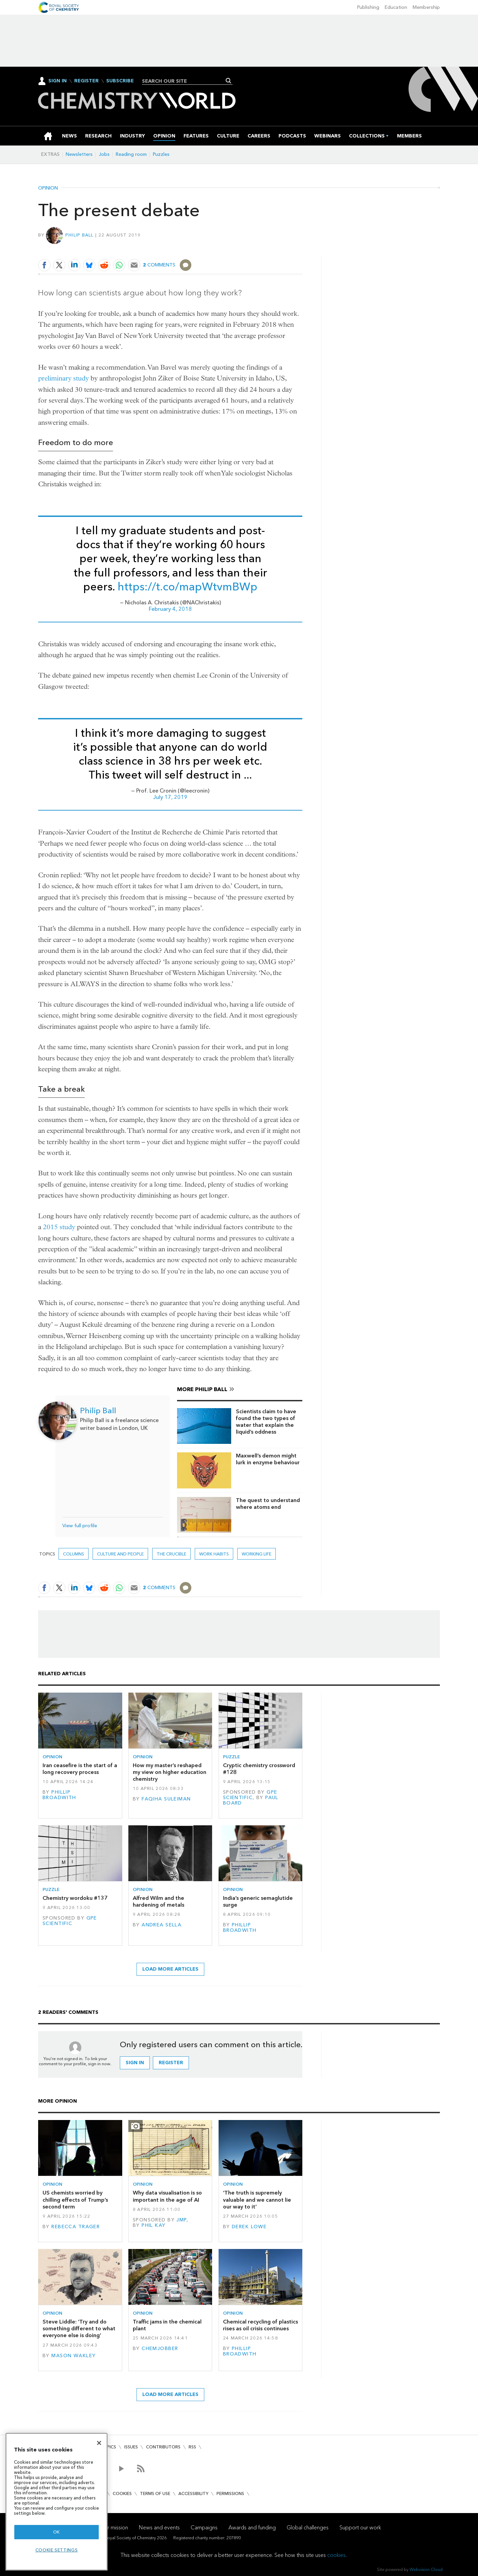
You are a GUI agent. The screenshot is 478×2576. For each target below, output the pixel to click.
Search (228, 80)
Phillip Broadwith (59, 1794)
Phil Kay (153, 2225)
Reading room (131, 154)
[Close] (99, 2442)
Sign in (135, 2063)
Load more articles (170, 1969)
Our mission (114, 2527)
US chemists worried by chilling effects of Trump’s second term (75, 2199)
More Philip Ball (202, 1389)
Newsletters (79, 154)
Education (396, 7)
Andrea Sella (161, 1925)
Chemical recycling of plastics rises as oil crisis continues (260, 2325)
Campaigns (204, 2527)
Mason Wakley (73, 2356)
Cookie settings (56, 2550)
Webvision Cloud (426, 2569)
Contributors (163, 2446)
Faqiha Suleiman (166, 1799)
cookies (336, 2555)
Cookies (122, 2493)
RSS (192, 2446)
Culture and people (120, 1553)
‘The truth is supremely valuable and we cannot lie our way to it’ (257, 2199)
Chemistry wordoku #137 (75, 1898)
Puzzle (231, 1756)
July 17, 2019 (170, 797)
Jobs (104, 154)
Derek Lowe (249, 2227)
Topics (108, 2446)
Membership (426, 7)
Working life (256, 1553)
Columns (73, 1553)
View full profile (79, 1526)
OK (56, 2531)
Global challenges (308, 2527)
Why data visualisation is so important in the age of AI (167, 2196)
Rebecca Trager (75, 2227)
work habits (214, 1553)
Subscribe (120, 81)
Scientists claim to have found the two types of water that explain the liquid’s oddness (266, 1421)
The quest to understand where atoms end (268, 1503)
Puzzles (161, 154)
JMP (181, 2220)
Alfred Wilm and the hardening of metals (158, 1901)
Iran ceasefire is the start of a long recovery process (80, 1768)
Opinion (48, 188)
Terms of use (155, 2493)
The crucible (171, 1553)
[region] (56, 2502)
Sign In (57, 81)
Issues (131, 2446)
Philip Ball (79, 235)
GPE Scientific (250, 1794)
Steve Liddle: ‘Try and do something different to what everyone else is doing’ (79, 2328)
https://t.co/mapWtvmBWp (187, 586)
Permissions (230, 2493)
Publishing (368, 7)
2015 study (59, 1227)
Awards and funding (252, 2527)
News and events (159, 2527)
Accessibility (193, 2493)
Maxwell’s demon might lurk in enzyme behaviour (268, 1459)
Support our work (360, 2527)
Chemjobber (160, 2348)
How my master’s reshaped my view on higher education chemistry (169, 1772)
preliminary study (63, 378)
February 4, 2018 (170, 609)
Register (86, 81)
